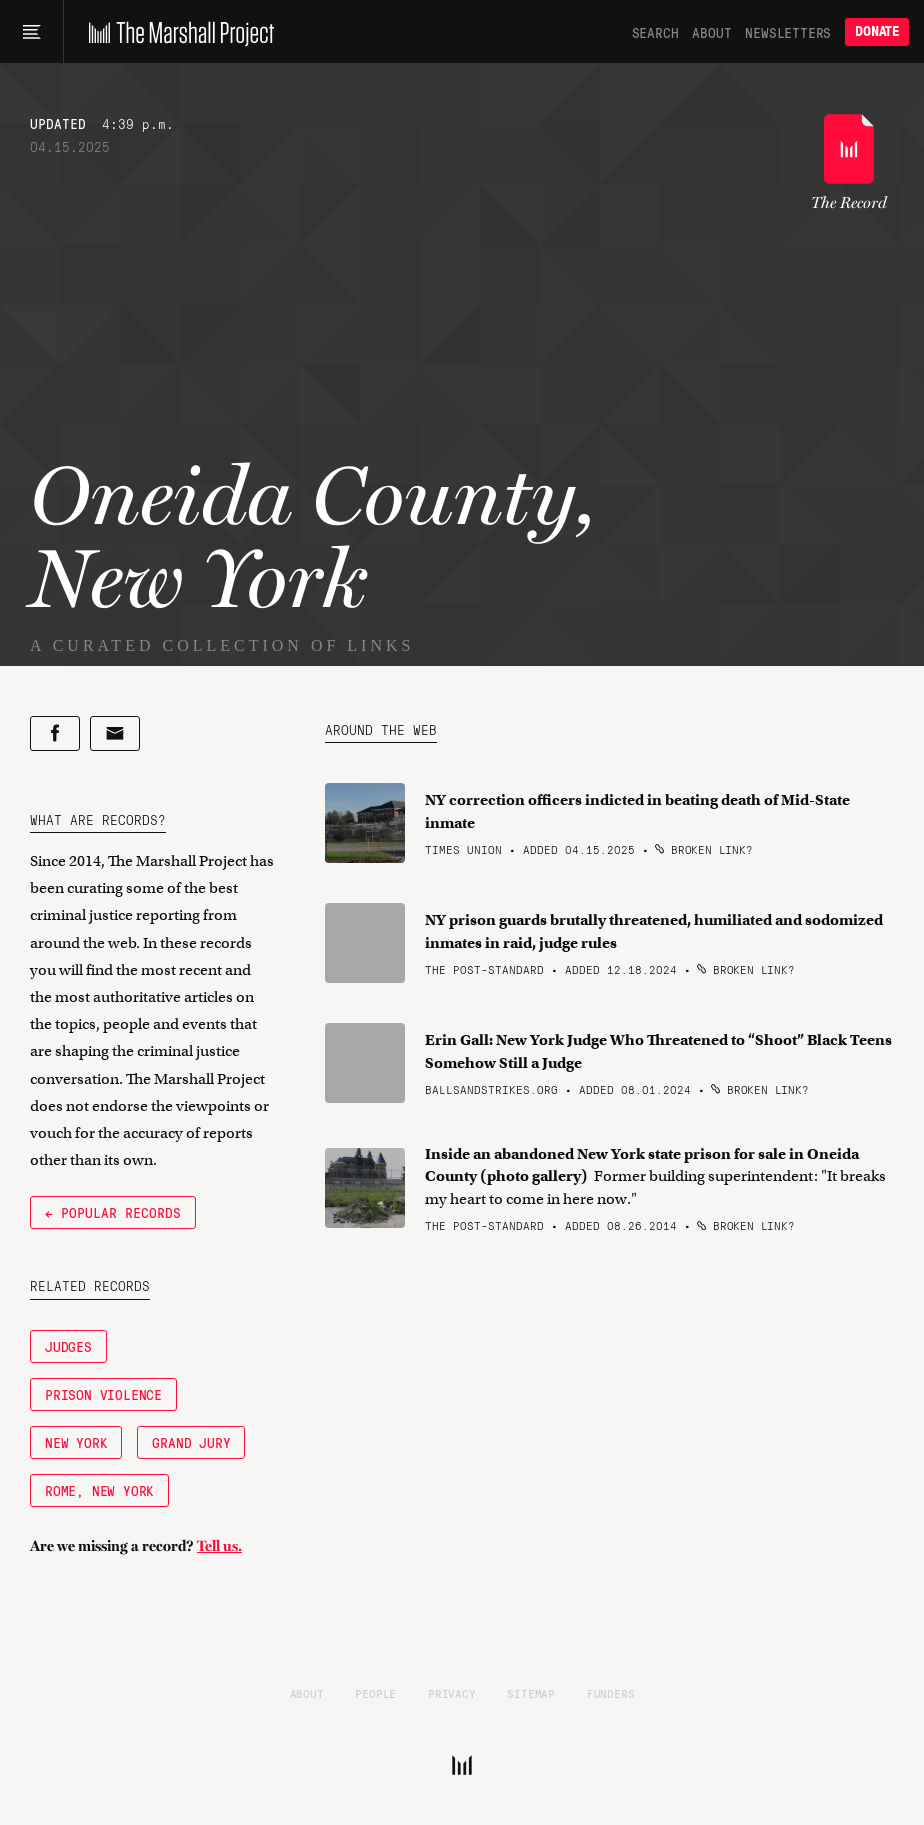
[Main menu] (31, 32)
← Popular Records (113, 1212)
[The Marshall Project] (176, 32)
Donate (877, 31)
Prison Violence (103, 1394)
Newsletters (788, 32)
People (375, 1693)
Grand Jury (191, 1442)
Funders (611, 1693)
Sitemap (531, 1693)
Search (655, 32)
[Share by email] (115, 733)
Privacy (452, 1693)
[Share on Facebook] (55, 733)
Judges (68, 1346)
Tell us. (219, 1546)
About (711, 32)
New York (76, 1442)
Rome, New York (99, 1490)
